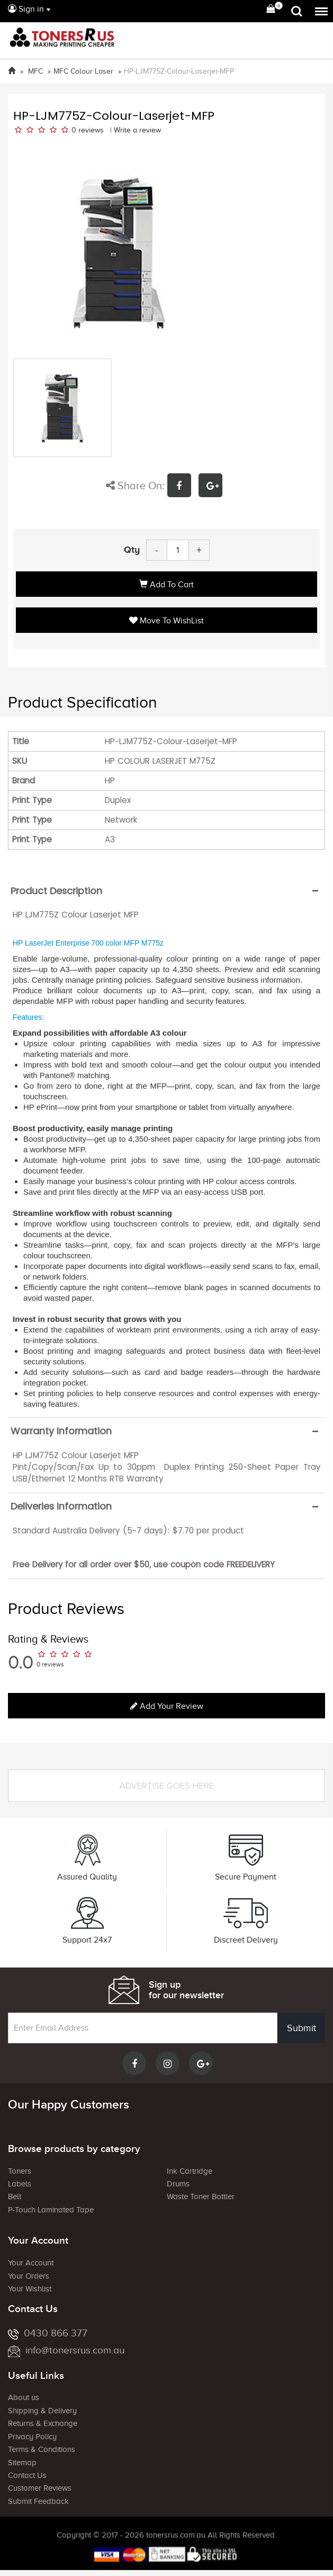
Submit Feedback (38, 2501)
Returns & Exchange (42, 2423)
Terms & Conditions (41, 2449)
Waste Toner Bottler (201, 2196)
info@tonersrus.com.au (66, 2350)
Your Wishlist (29, 2288)
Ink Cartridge (189, 2171)
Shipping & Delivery (42, 2410)
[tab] (166, 891)
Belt (14, 2196)
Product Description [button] (56, 891)
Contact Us (27, 2475)
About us (23, 2397)
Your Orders (28, 2276)
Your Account (30, 2263)
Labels (19, 2184)
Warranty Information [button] (61, 1431)
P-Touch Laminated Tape (51, 2210)
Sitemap (22, 2462)
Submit (301, 2028)
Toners (19, 2171)
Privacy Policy (32, 2436)
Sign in (26, 9)
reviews (91, 130)
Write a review (137, 130)
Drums (178, 2184)
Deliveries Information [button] (61, 1506)
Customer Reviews (39, 2488)
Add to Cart (166, 584)
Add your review (166, 1706)
